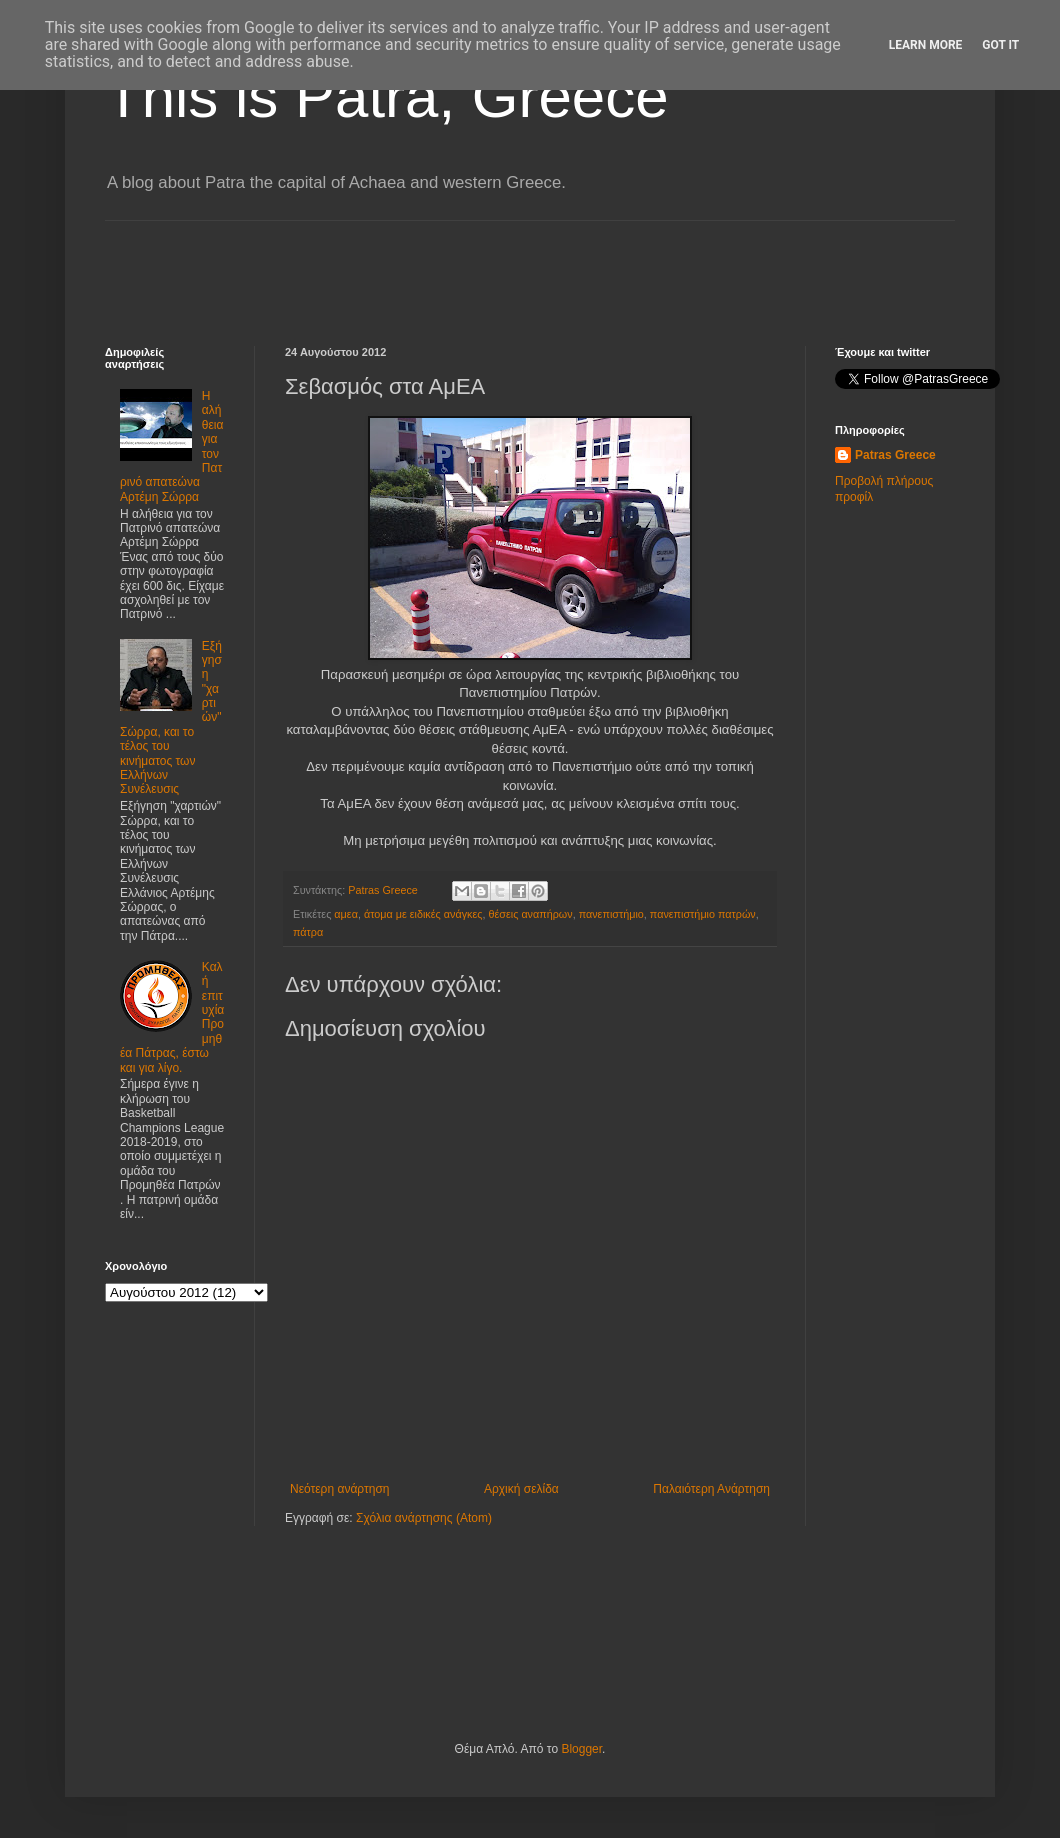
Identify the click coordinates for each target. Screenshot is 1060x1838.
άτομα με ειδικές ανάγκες (423, 914)
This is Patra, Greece (387, 96)
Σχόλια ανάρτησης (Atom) (424, 1518)
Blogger (581, 1749)
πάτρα (308, 932)
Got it (1000, 45)
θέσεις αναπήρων (530, 914)
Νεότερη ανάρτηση (339, 1489)
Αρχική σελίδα (521, 1489)
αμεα (346, 914)
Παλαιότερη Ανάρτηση (711, 1489)
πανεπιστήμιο (611, 914)
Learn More (926, 45)
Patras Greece (895, 455)
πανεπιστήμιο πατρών (703, 914)
